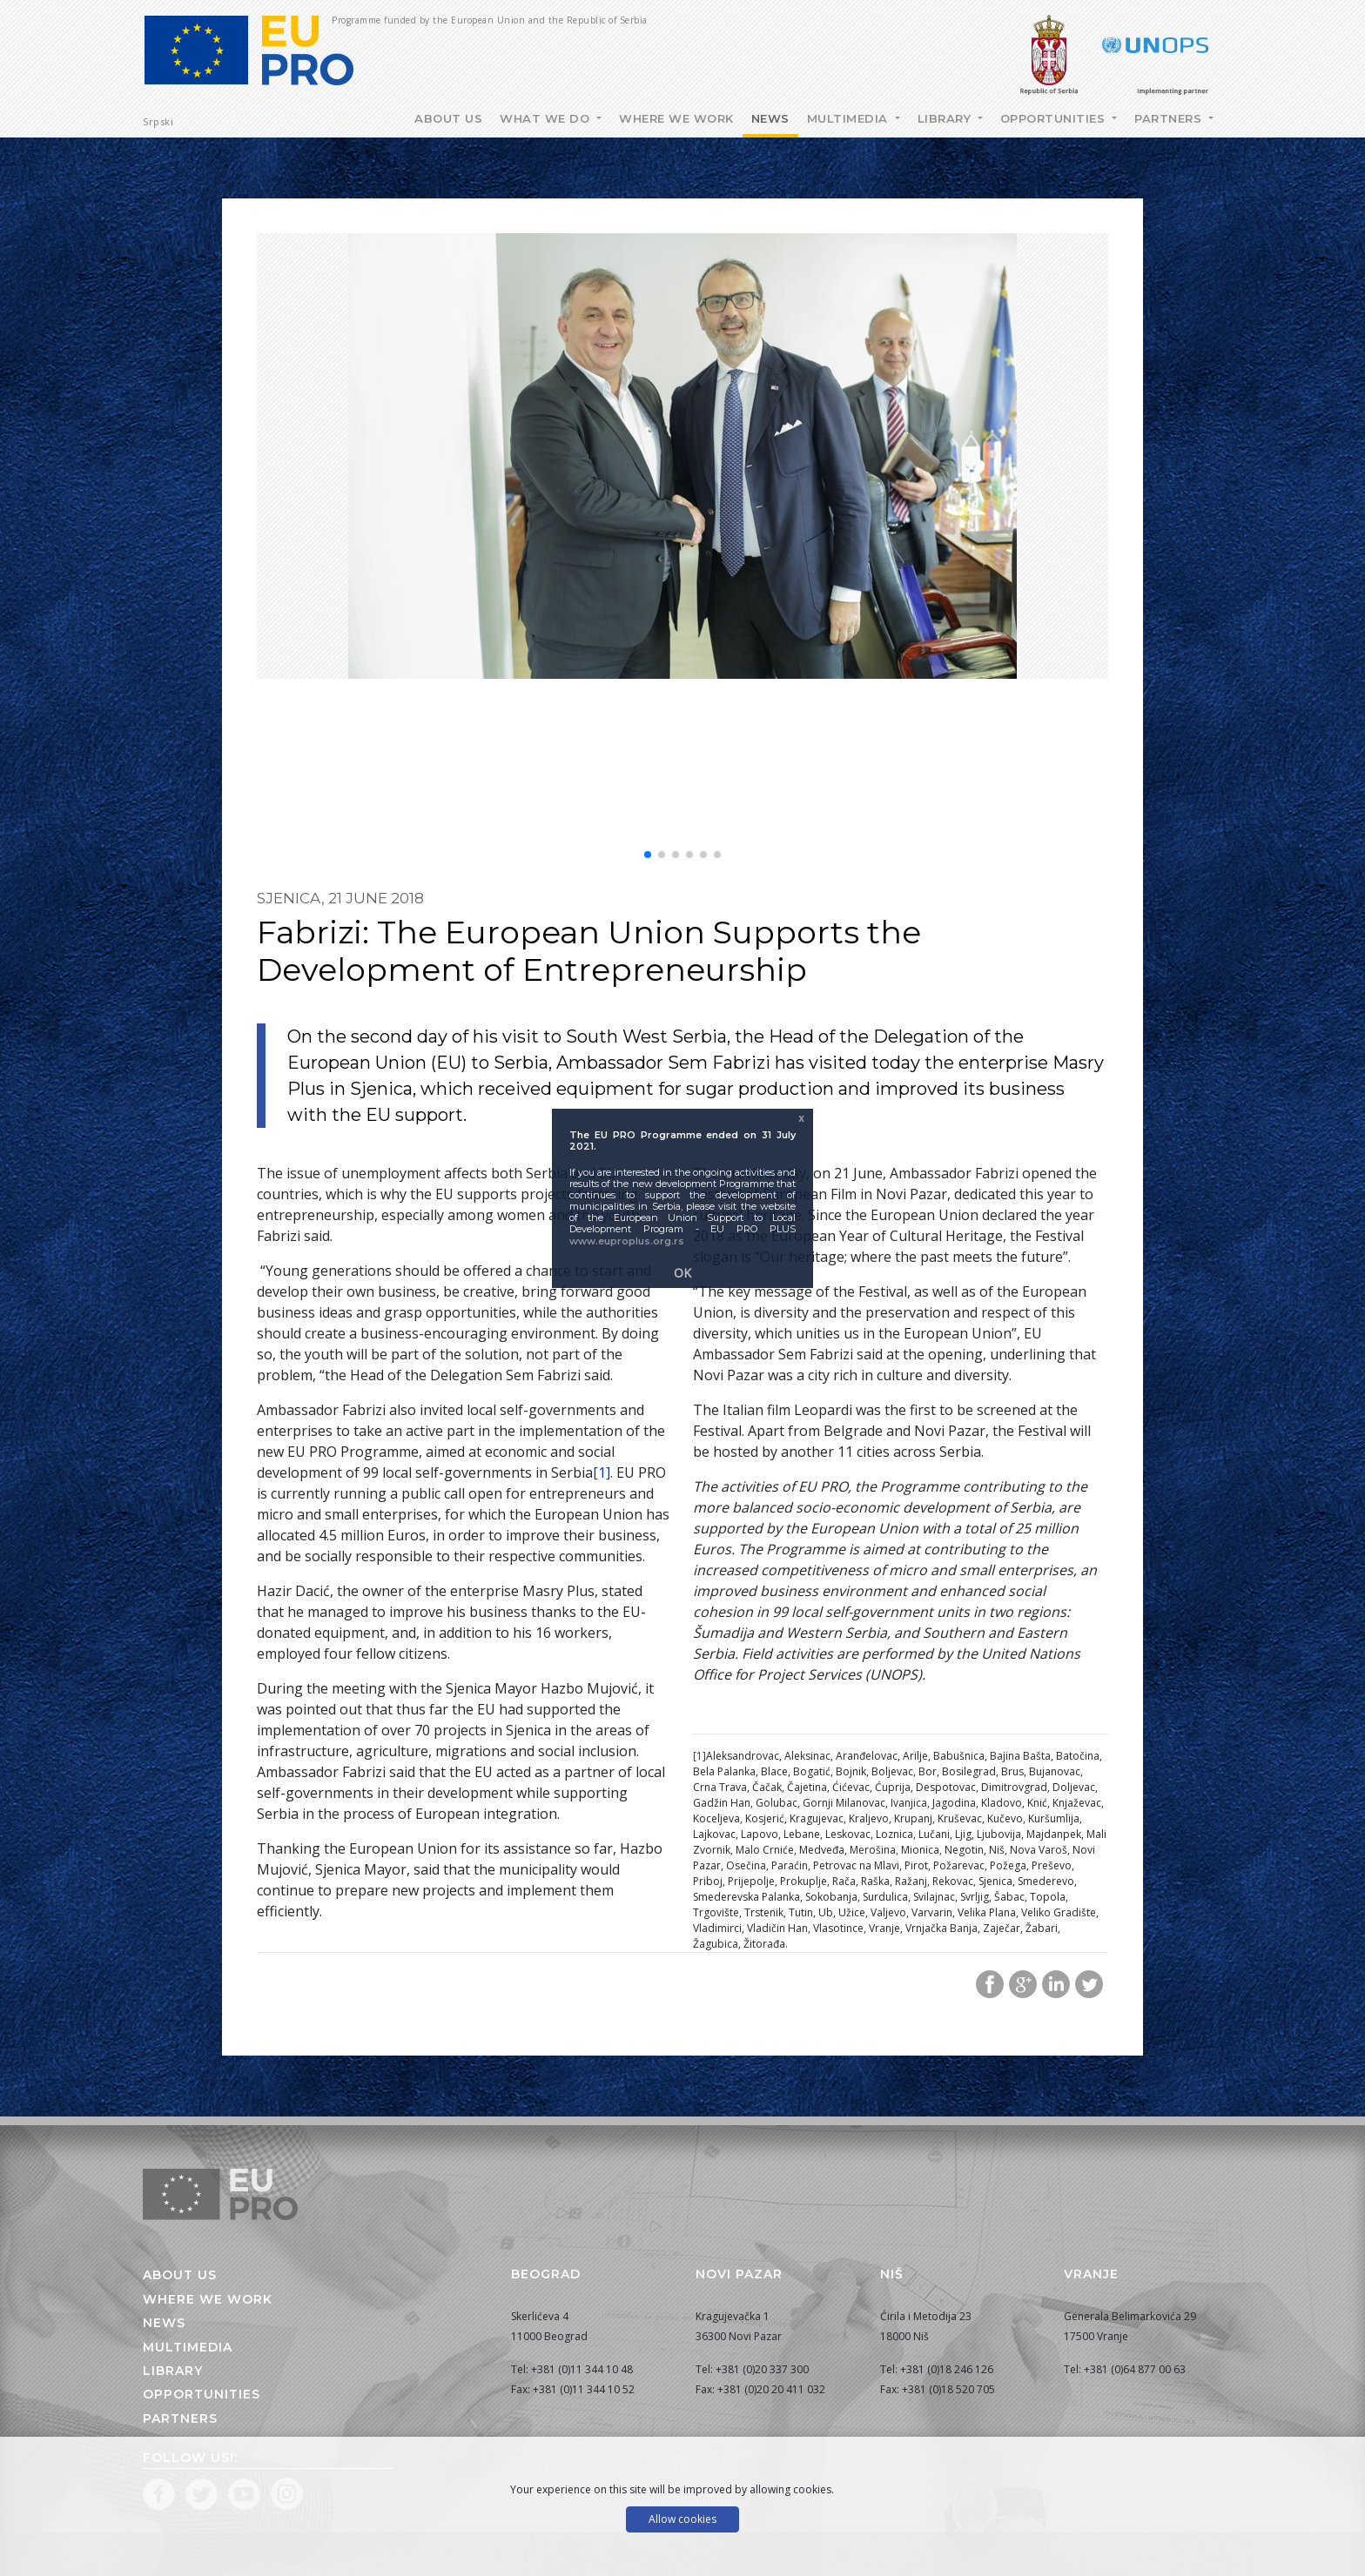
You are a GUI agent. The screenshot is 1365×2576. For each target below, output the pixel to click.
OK (682, 1273)
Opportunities (1054, 118)
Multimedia (849, 118)
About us (180, 2275)
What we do (547, 118)
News (770, 118)
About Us (448, 118)
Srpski (158, 121)
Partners (1170, 118)
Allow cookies (682, 2519)
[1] (601, 1472)
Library (946, 118)
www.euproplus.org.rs (626, 1241)
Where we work (676, 118)
